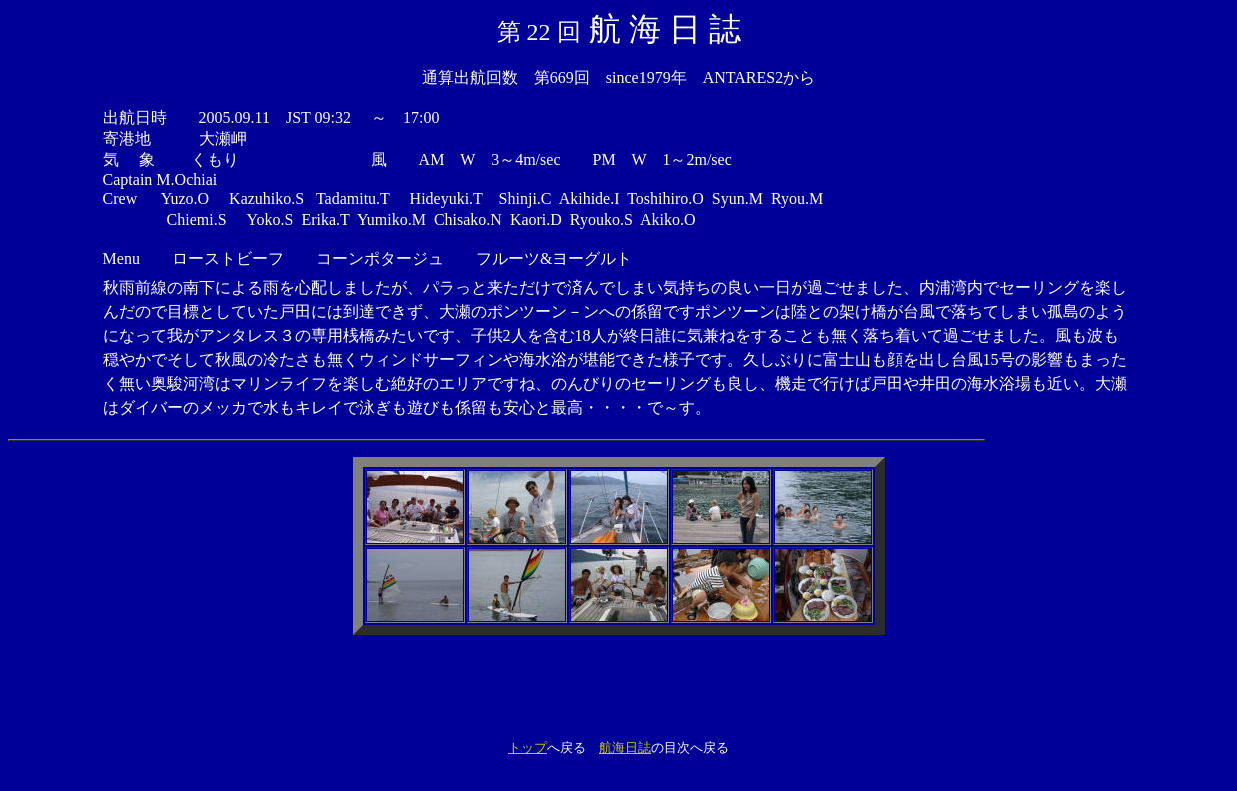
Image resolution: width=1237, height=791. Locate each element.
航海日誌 (625, 747)
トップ (527, 747)
